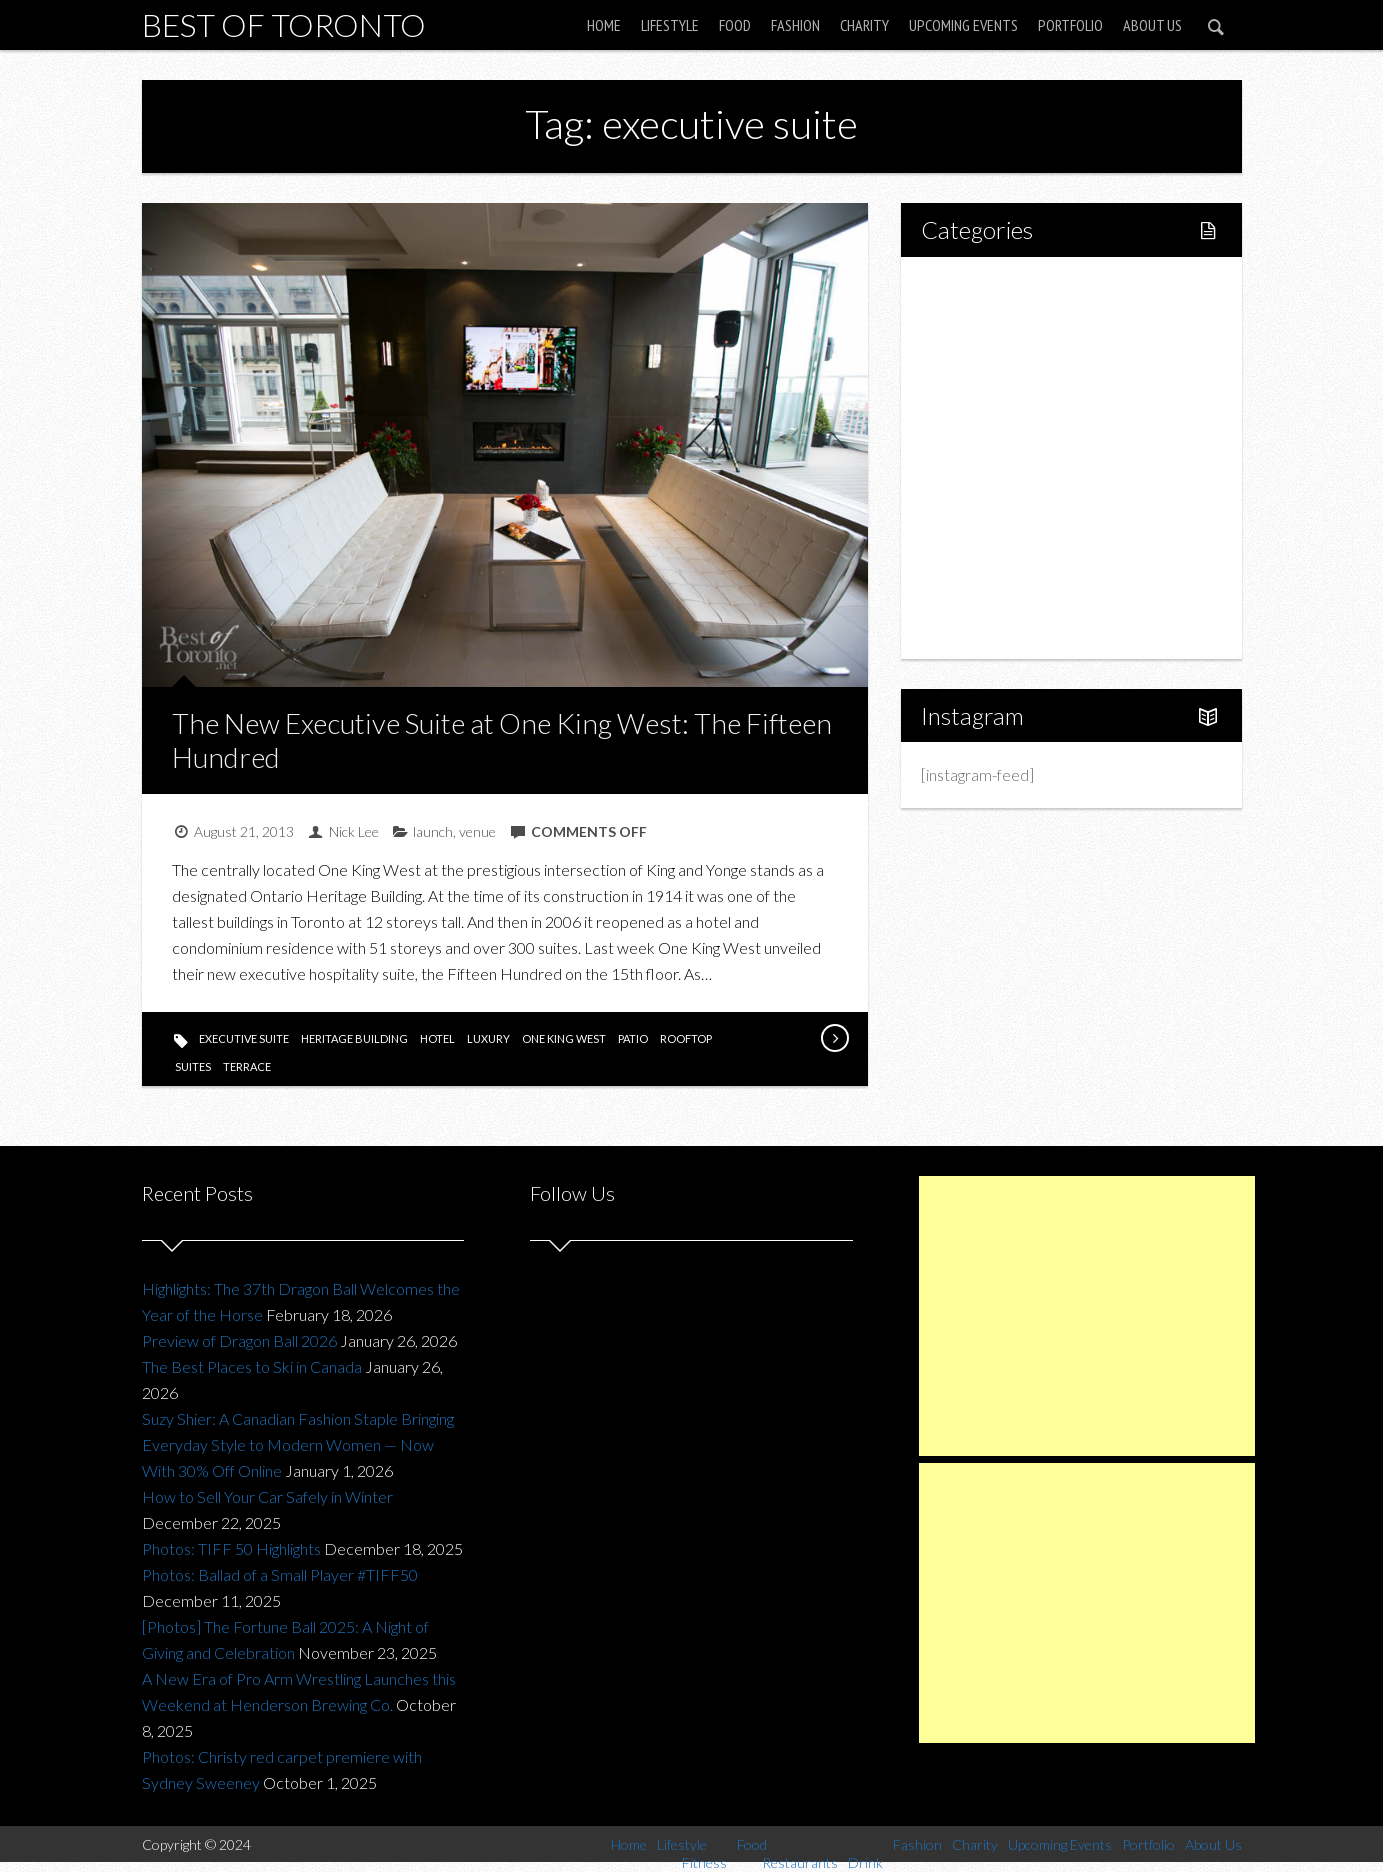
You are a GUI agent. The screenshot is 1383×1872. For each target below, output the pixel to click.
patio (633, 1038)
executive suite (244, 1038)
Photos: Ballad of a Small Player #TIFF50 (280, 1574)
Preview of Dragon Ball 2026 (239, 1340)
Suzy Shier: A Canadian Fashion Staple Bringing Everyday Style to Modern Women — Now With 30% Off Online (298, 1444)
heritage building (354, 1038)
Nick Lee (354, 831)
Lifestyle (670, 25)
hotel (437, 1038)
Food (735, 25)
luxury (488, 1038)
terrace (247, 1066)
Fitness (988, 355)
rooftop (686, 1038)
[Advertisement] (1087, 1316)
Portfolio (1070, 25)
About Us (1152, 25)
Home (604, 25)
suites (193, 1066)
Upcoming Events (963, 25)
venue (477, 831)
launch (433, 831)
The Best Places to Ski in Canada (252, 1366)
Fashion (795, 25)
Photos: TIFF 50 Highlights (231, 1548)
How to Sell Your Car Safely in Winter (267, 1496)
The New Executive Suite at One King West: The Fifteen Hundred (502, 740)
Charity (864, 25)
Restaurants (1004, 423)
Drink (982, 457)
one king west (564, 1038)
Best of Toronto (284, 24)
